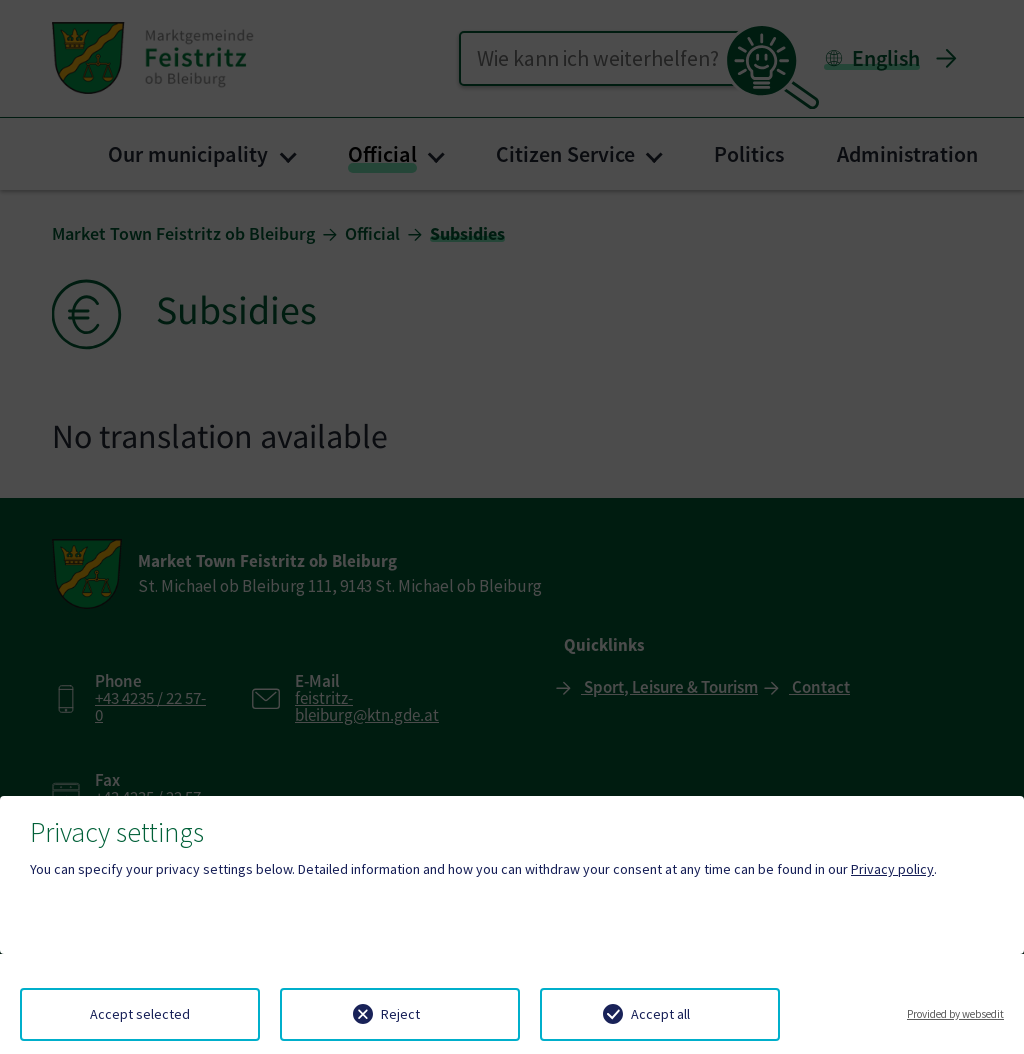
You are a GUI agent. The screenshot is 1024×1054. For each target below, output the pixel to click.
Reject (400, 1014)
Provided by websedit (955, 1014)
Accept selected (140, 1014)
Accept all (660, 1014)
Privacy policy (892, 869)
